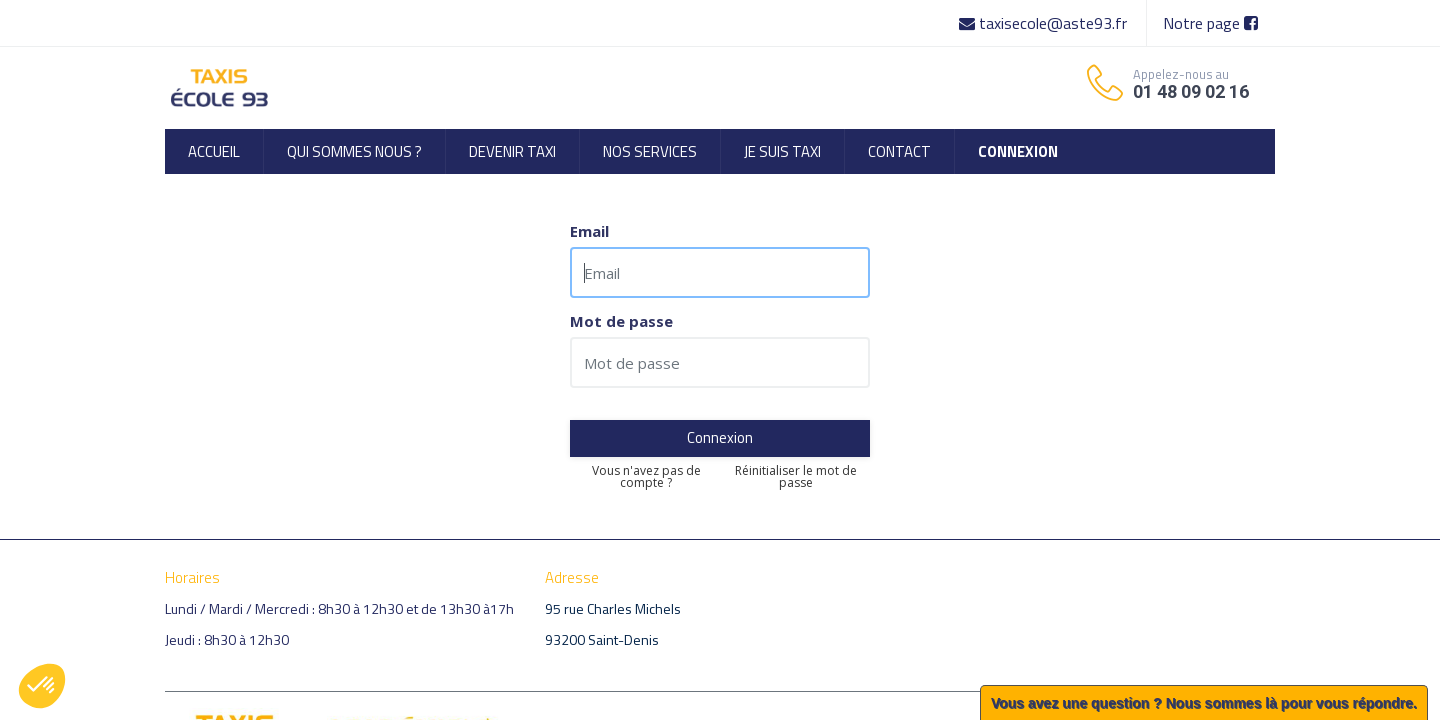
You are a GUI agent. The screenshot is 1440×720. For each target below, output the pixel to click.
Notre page (1210, 23)
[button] (42, 686)
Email (589, 231)
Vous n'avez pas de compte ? (646, 477)
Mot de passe (621, 321)
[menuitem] (214, 151)
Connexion (720, 437)
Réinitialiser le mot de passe (796, 477)
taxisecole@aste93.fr (1045, 23)
